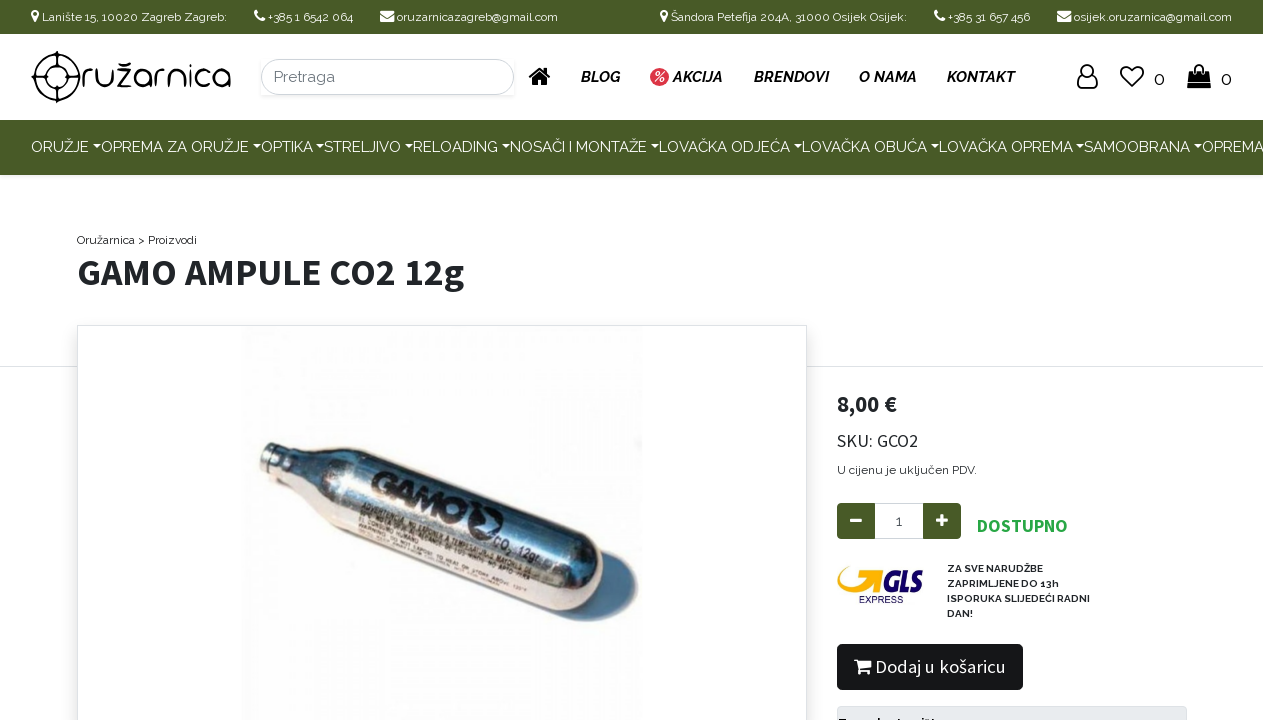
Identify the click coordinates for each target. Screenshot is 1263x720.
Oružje (60, 147)
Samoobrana (1137, 147)
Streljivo (362, 147)
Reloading (455, 147)
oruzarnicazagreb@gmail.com (469, 17)
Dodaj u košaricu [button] (930, 666)
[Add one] (942, 521)
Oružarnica (106, 240)
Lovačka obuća (864, 147)
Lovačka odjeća (724, 147)
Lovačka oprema (1006, 147)
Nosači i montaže (578, 147)
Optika (287, 147)
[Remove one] (856, 521)
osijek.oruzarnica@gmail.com (1144, 17)
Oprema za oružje (175, 147)
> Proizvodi (167, 240)
